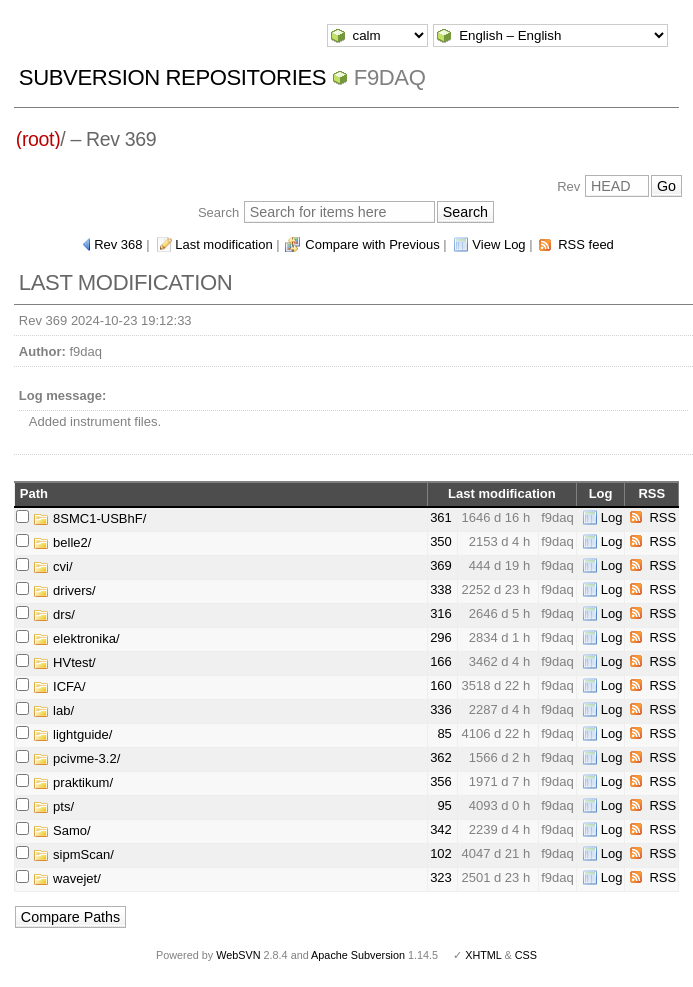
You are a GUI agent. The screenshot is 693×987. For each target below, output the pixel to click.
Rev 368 (118, 244)
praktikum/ (73, 782)
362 (441, 757)
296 (441, 637)
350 (441, 541)
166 (441, 661)
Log (612, 517)
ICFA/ (59, 686)
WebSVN (238, 955)
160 (441, 685)
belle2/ (62, 542)
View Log (498, 244)
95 (444, 805)
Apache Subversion (358, 955)
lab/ (53, 710)
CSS (526, 955)
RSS (662, 517)
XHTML (483, 955)
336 (441, 709)
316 (441, 613)
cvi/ (52, 566)
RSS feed (586, 244)
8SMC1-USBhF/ (89, 518)
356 (441, 781)
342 (441, 829)
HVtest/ (64, 662)
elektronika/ (76, 638)
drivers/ (64, 590)
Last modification (224, 244)
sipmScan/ (73, 854)
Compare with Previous (372, 244)
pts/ (53, 806)
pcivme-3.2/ (76, 758)
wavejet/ (66, 878)
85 (444, 733)
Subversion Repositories (172, 77)
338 (441, 589)
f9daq (390, 77)
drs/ (53, 614)
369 (441, 565)
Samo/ (61, 830)
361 (441, 517)
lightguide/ (72, 734)
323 (441, 877)
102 (441, 853)
